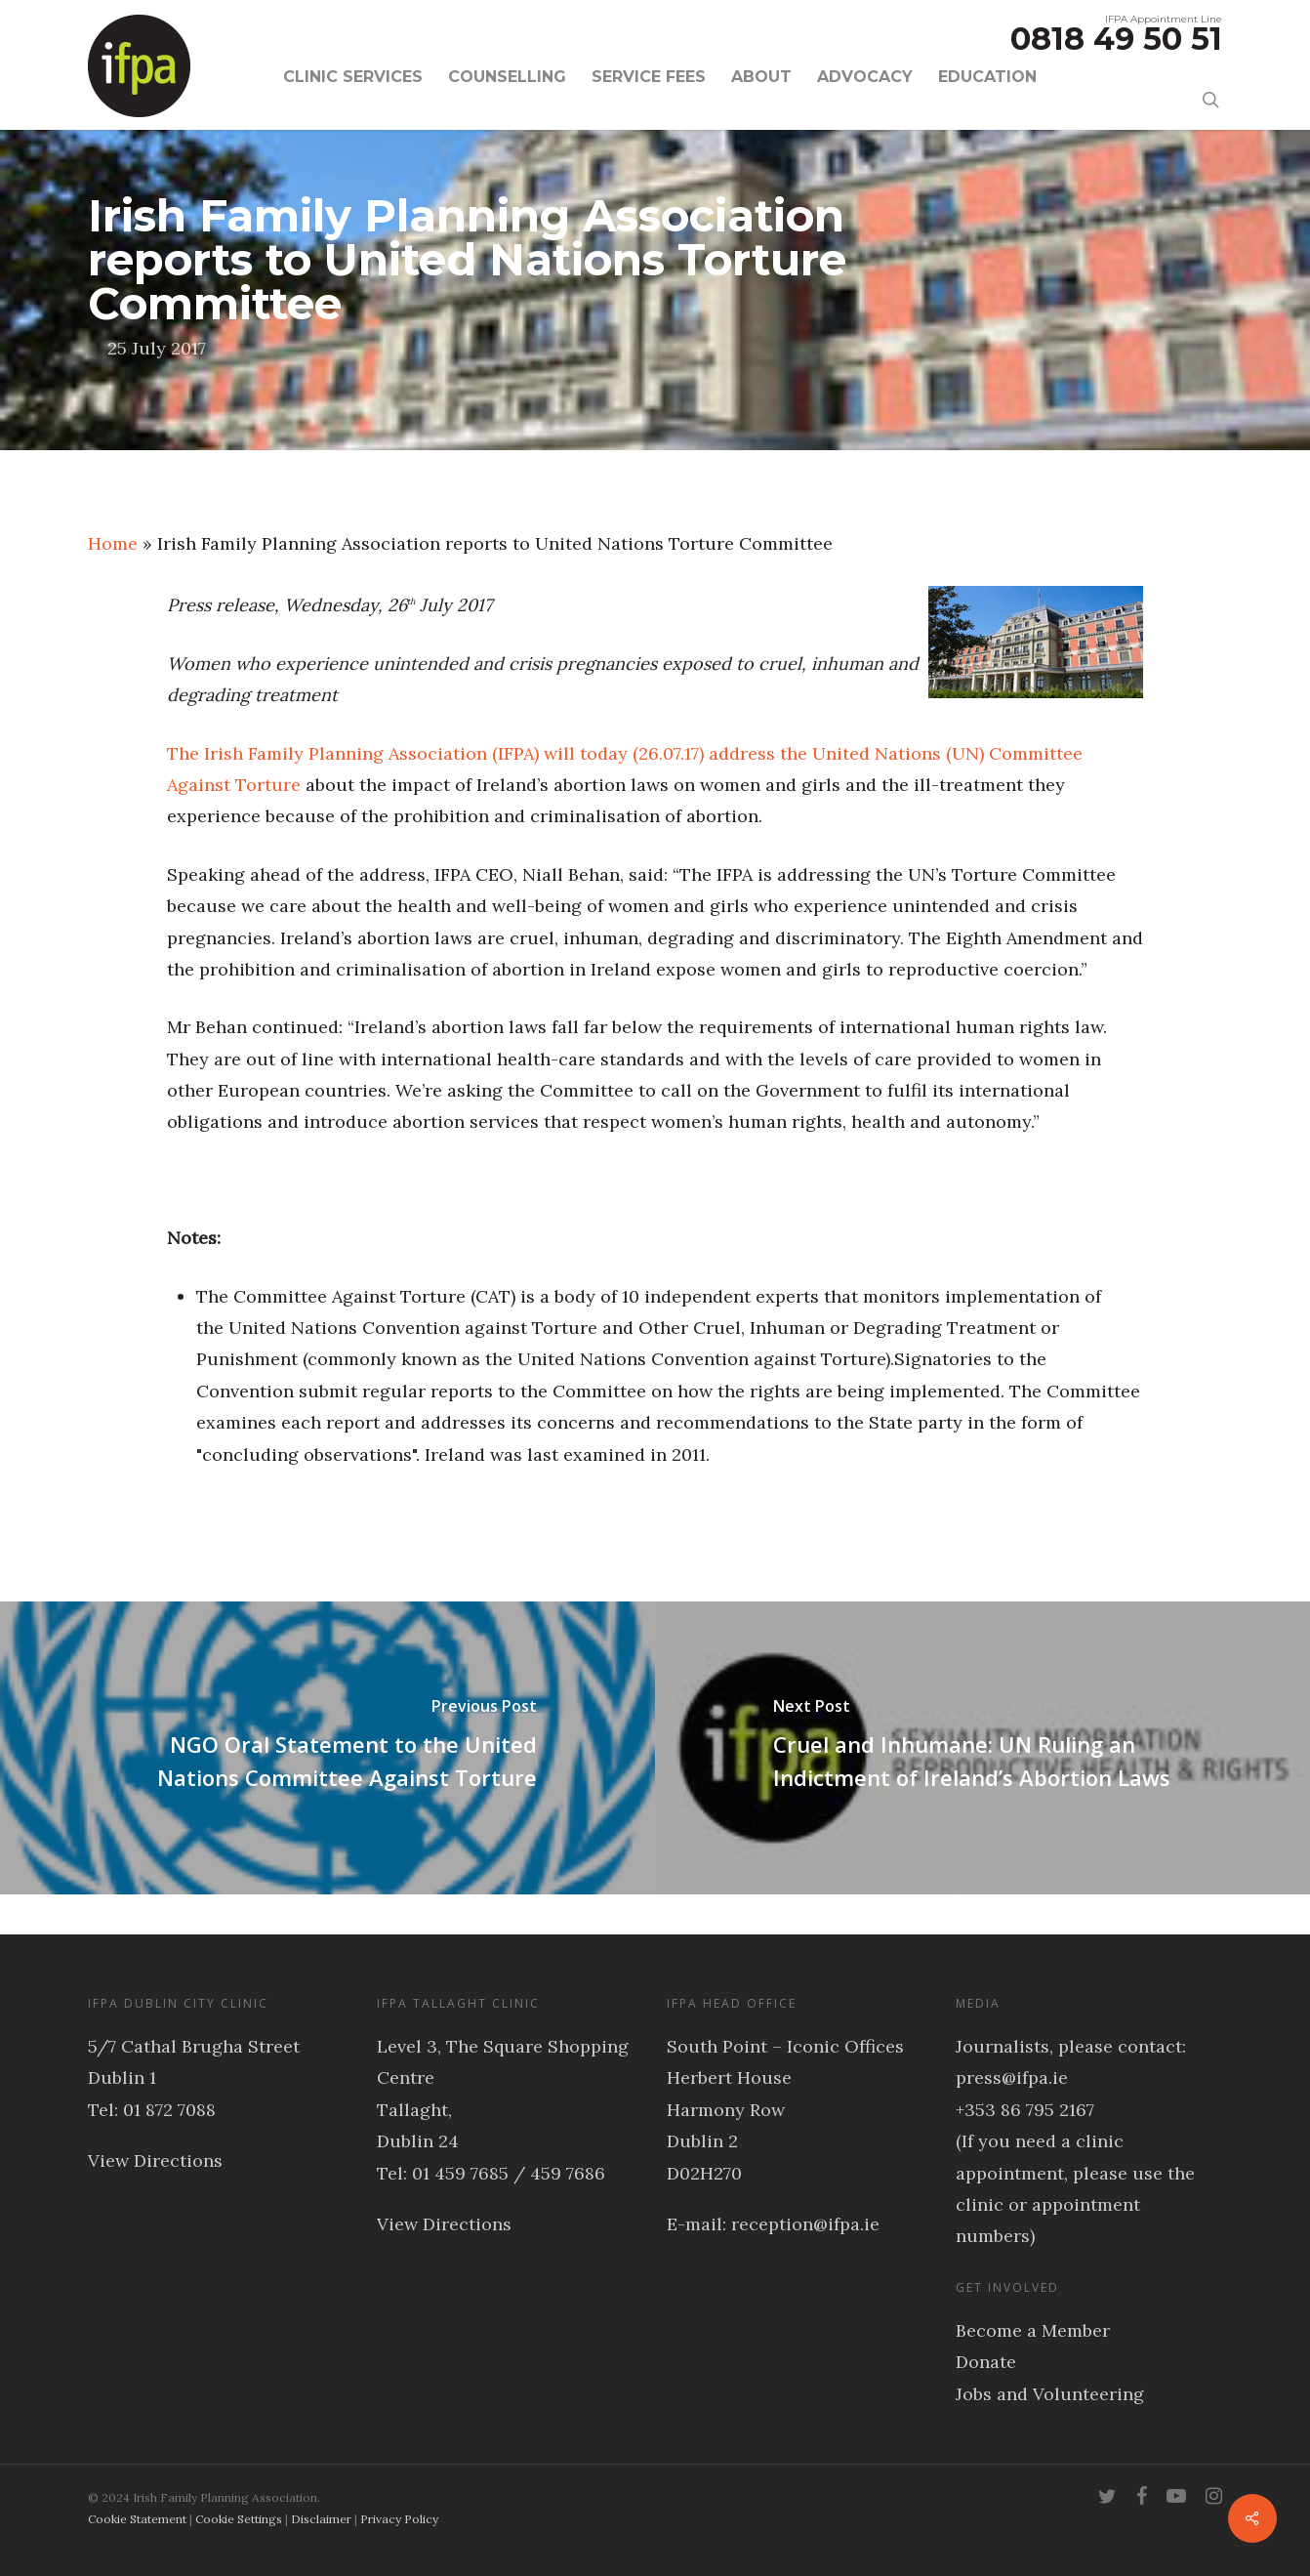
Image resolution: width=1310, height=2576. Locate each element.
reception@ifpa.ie (805, 2224)
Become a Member (1033, 2330)
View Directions (155, 2160)
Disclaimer (321, 2519)
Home (113, 543)
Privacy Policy (399, 2519)
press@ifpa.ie (1012, 2077)
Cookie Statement (137, 2519)
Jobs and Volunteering (1050, 2394)
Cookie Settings (238, 2519)
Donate (986, 2361)
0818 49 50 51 (1116, 39)
